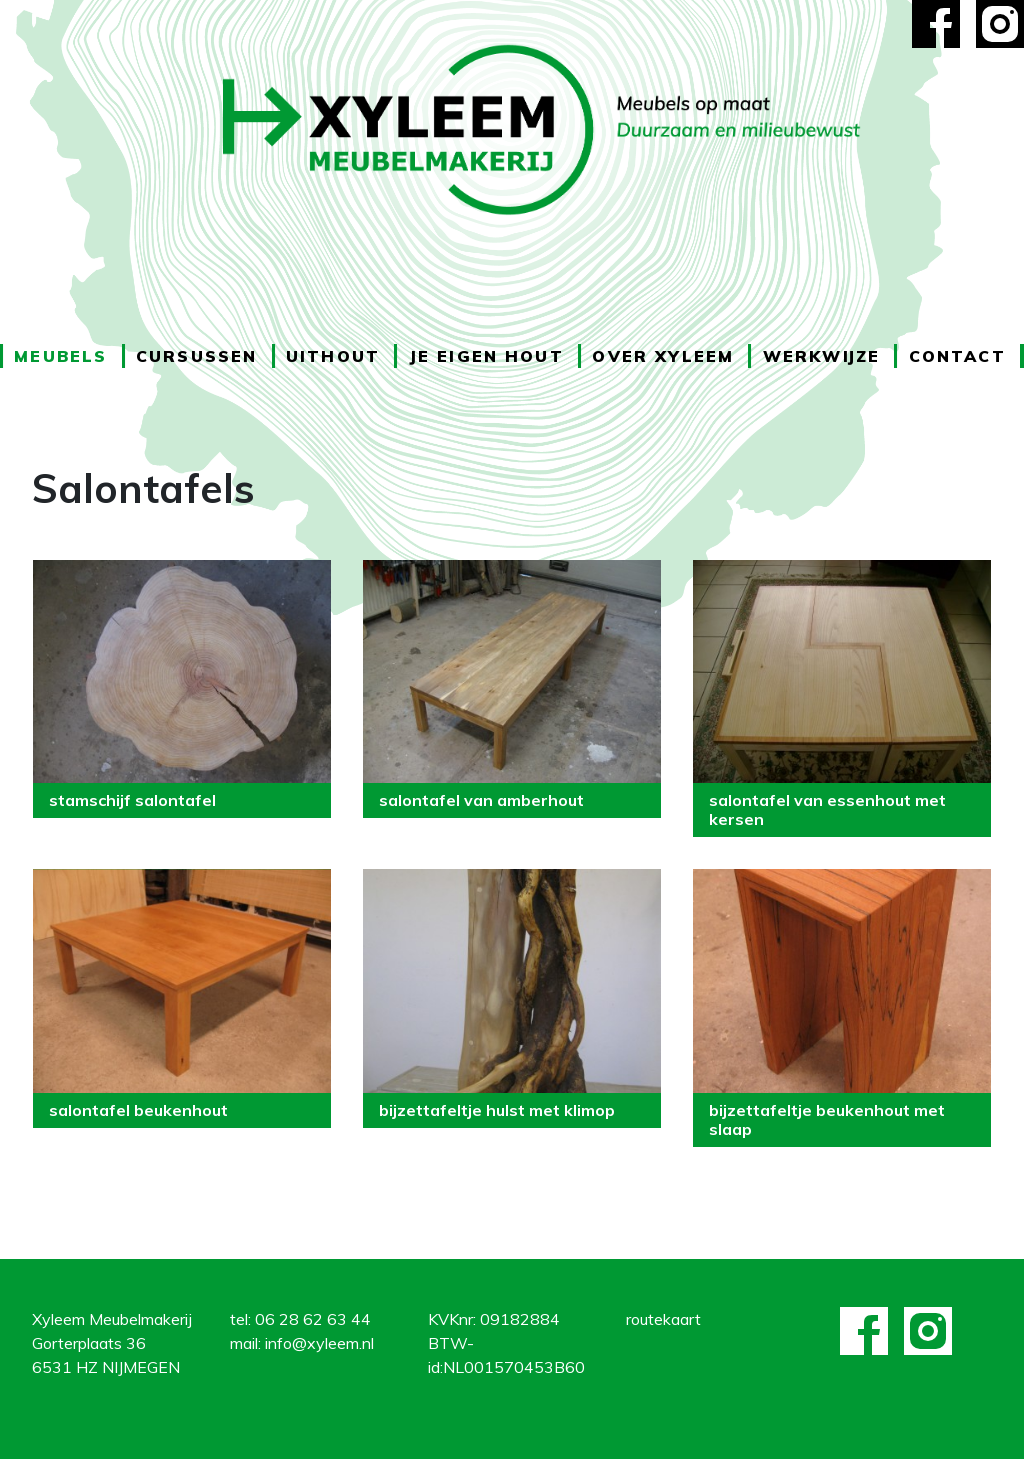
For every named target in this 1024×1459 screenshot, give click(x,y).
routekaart (663, 1319)
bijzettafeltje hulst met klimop (497, 1110)
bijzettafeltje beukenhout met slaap (827, 1119)
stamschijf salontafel (132, 800)
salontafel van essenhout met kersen (827, 809)
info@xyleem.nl (319, 1343)
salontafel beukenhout (138, 1110)
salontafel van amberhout (481, 800)
